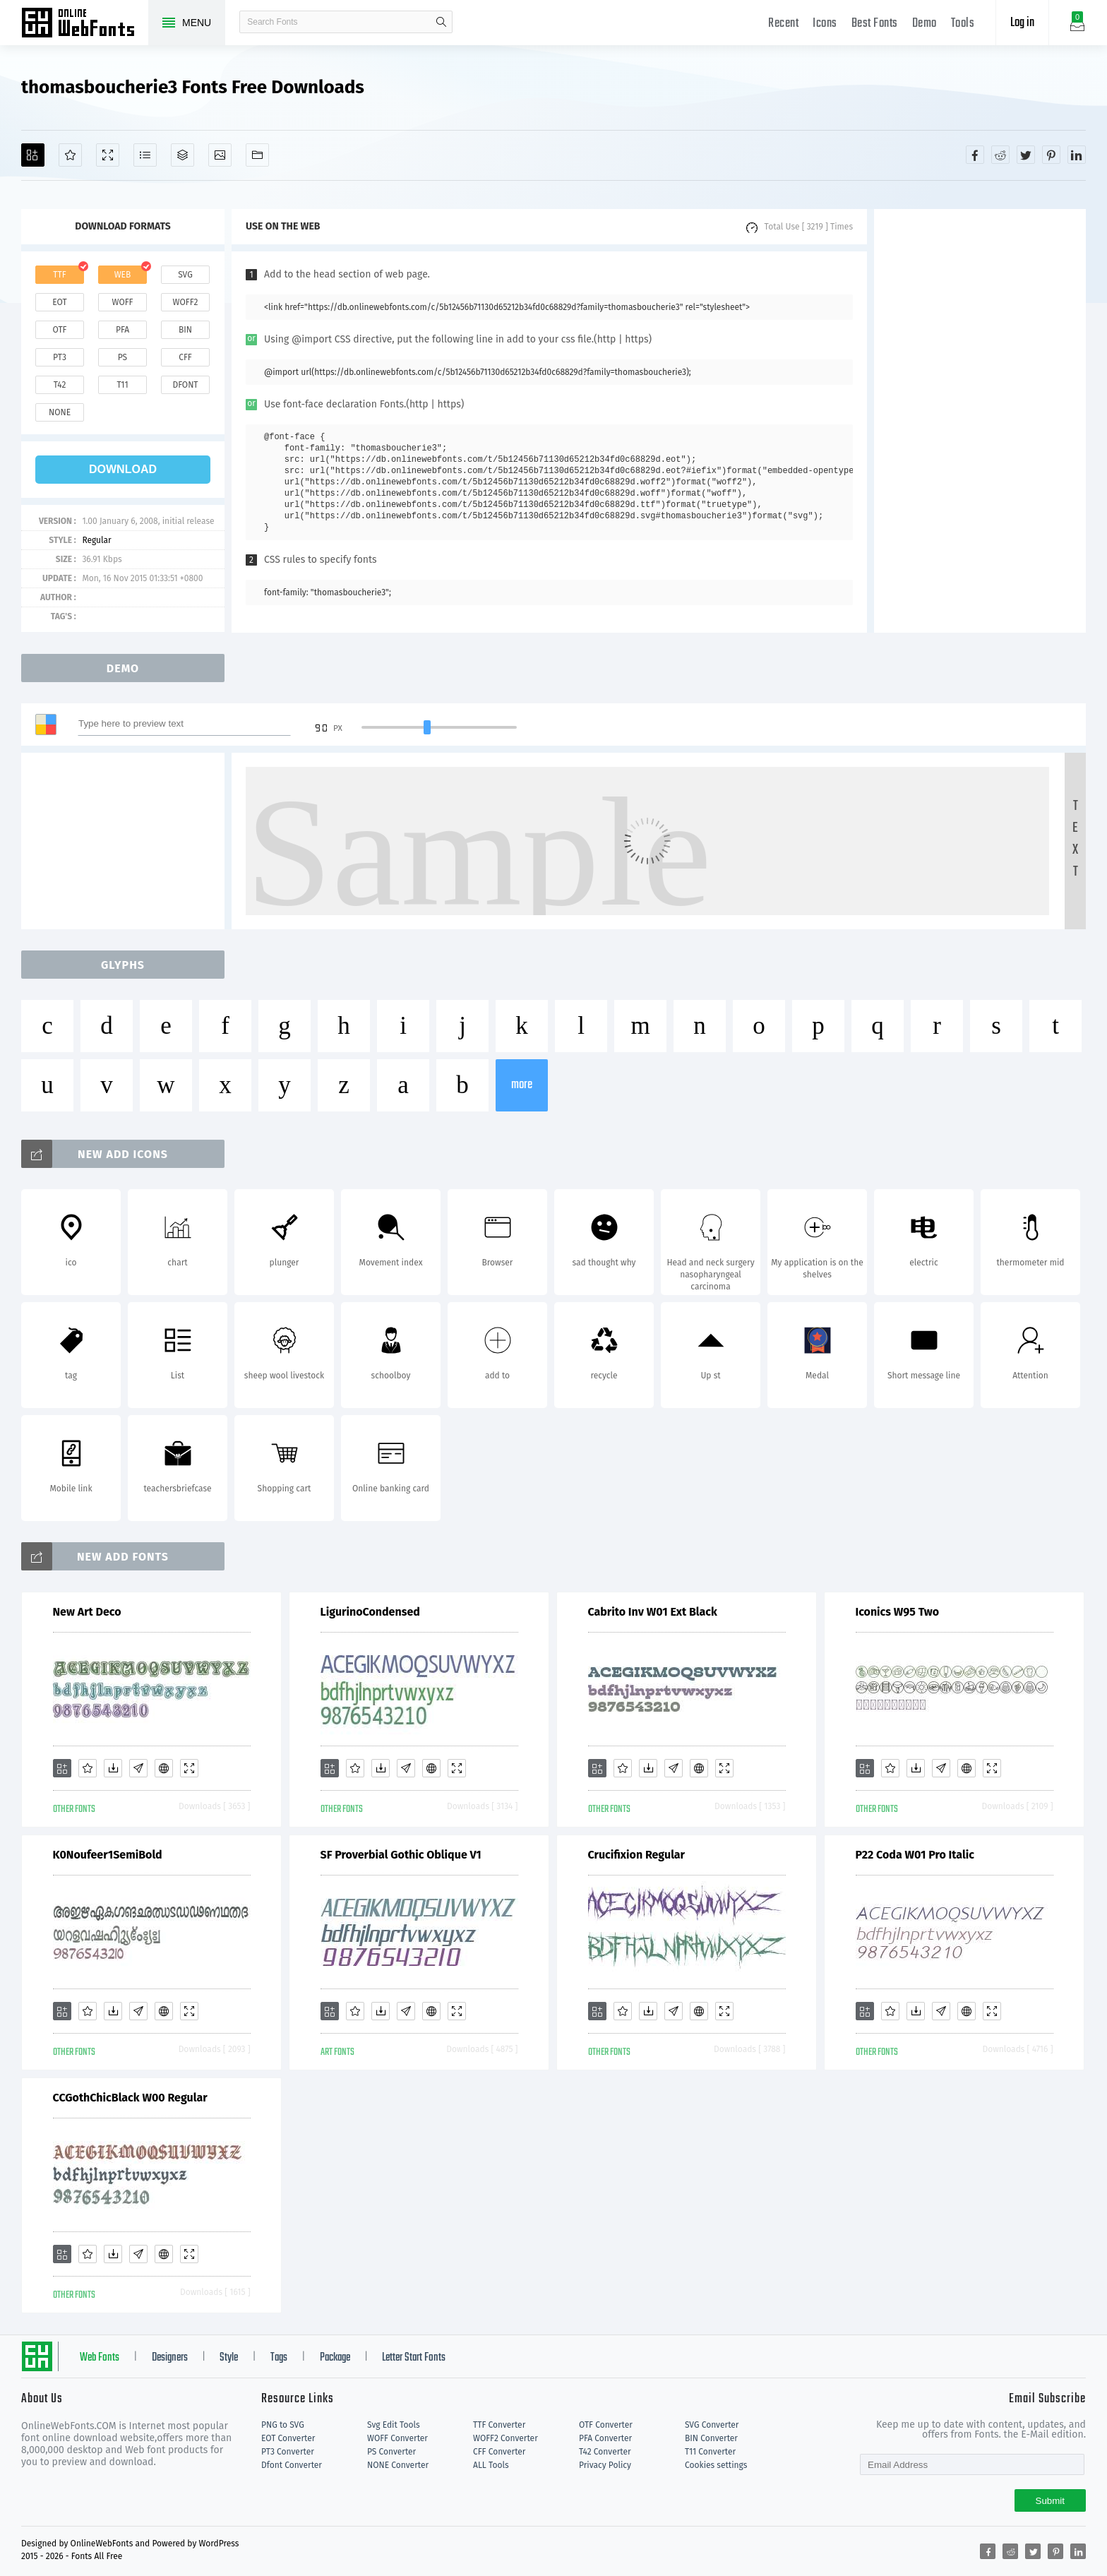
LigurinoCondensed (370, 1611)
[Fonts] (257, 155)
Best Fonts (874, 23)
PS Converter (391, 2452)
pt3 (59, 357)
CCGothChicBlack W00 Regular (130, 2097)
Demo (924, 23)
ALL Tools (491, 2465)
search (441, 21)
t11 (122, 385)
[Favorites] (70, 155)
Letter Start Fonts (413, 2358)
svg (185, 275)
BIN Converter (711, 2438)
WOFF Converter (397, 2438)
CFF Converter (499, 2452)
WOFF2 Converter (505, 2438)
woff (122, 302)
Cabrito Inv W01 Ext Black (652, 1611)
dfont (185, 385)
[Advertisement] (980, 421)
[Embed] (164, 1768)
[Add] (32, 155)
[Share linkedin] (1076, 154)
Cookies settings (716, 2465)
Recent (783, 23)
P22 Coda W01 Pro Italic (915, 1854)
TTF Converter (499, 2425)
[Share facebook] (975, 154)
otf (60, 330)
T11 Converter (710, 2452)
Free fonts (84, 24)
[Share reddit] (1000, 154)
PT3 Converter (287, 2452)
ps (122, 357)
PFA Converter (605, 2438)
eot (59, 302)
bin (185, 330)
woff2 (185, 302)
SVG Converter (711, 2425)
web (122, 275)
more (521, 1085)
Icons (825, 23)
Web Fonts (99, 2358)
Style (229, 2358)
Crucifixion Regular (637, 1854)
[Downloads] (113, 1768)
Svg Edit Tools (393, 2425)
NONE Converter (398, 2465)
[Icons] (220, 155)
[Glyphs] (145, 155)
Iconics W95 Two (898, 1611)
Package (335, 2358)
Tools (963, 23)
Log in (1022, 23)
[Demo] (107, 155)
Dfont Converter (291, 2465)
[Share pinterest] (1051, 154)
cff (185, 357)
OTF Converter (606, 2425)
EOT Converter (288, 2438)
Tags (278, 2358)
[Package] (182, 155)
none (60, 412)
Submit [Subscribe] (1050, 2501)
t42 (60, 385)
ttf (59, 275)
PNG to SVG (282, 2425)
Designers (170, 2358)
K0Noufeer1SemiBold (107, 1854)
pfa (122, 330)
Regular (96, 540)
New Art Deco (87, 1611)
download (123, 469)
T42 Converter (605, 2452)
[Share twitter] (1026, 154)
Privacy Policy (605, 2465)
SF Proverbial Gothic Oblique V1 (401, 1854)
